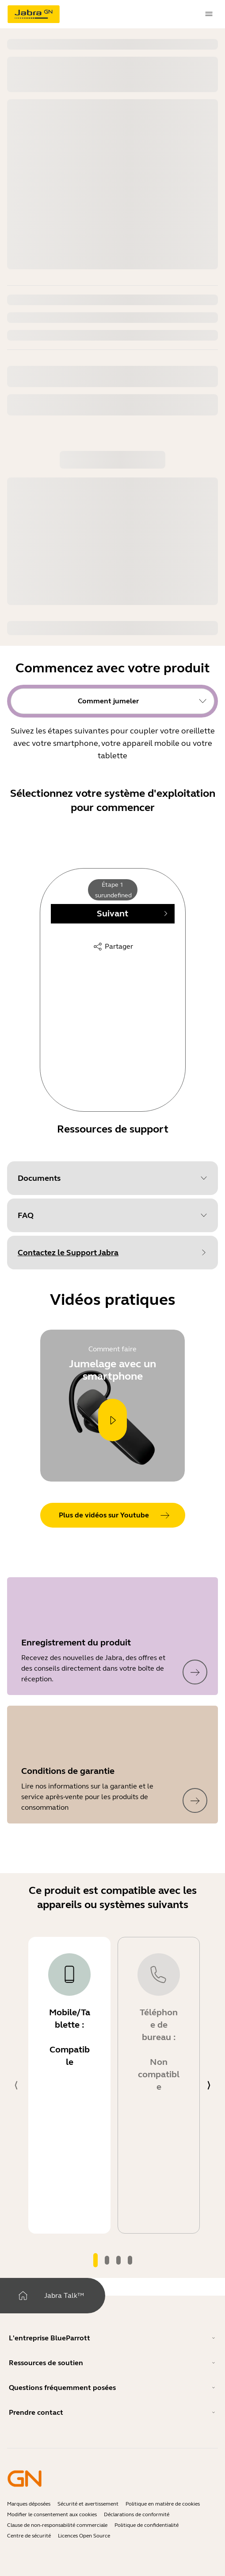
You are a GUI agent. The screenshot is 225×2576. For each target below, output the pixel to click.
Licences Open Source (84, 2536)
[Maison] (23, 2295)
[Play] (112, 1420)
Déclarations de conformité (136, 2514)
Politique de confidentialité (146, 2525)
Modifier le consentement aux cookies (52, 2514)
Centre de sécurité (29, 2536)
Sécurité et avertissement (87, 2504)
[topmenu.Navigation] (209, 14)
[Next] (113, 913)
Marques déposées (28, 2504)
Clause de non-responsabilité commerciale (57, 2525)
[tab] (95, 2260)
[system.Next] (209, 2085)
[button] (112, 1178)
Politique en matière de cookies (163, 2504)
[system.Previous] (16, 2085)
